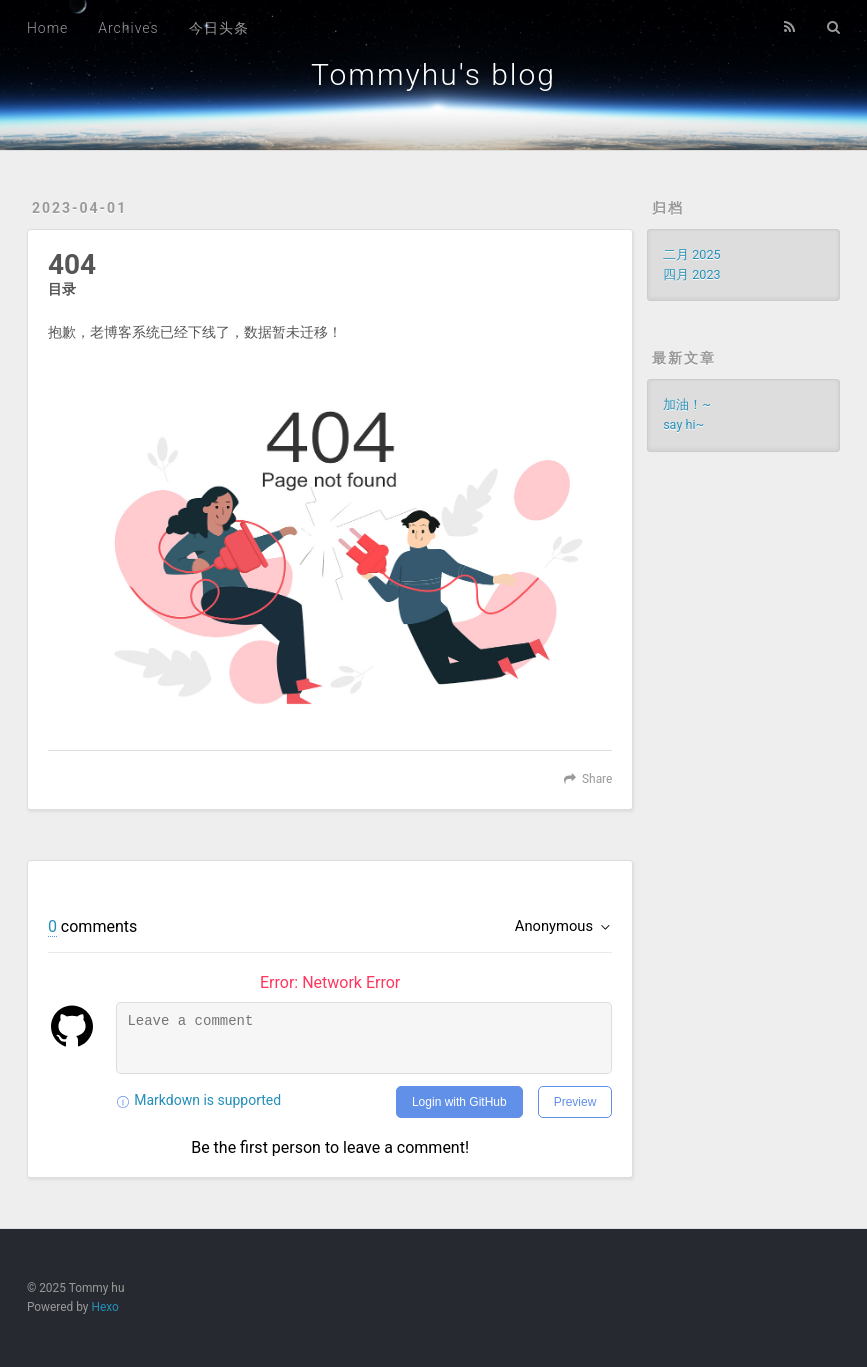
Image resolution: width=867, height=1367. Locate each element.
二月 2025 (691, 254)
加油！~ (687, 404)
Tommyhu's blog (433, 74)
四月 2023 (691, 274)
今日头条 (219, 28)
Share (597, 779)
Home (47, 28)
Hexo (104, 1307)
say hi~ (683, 424)
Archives (128, 28)
